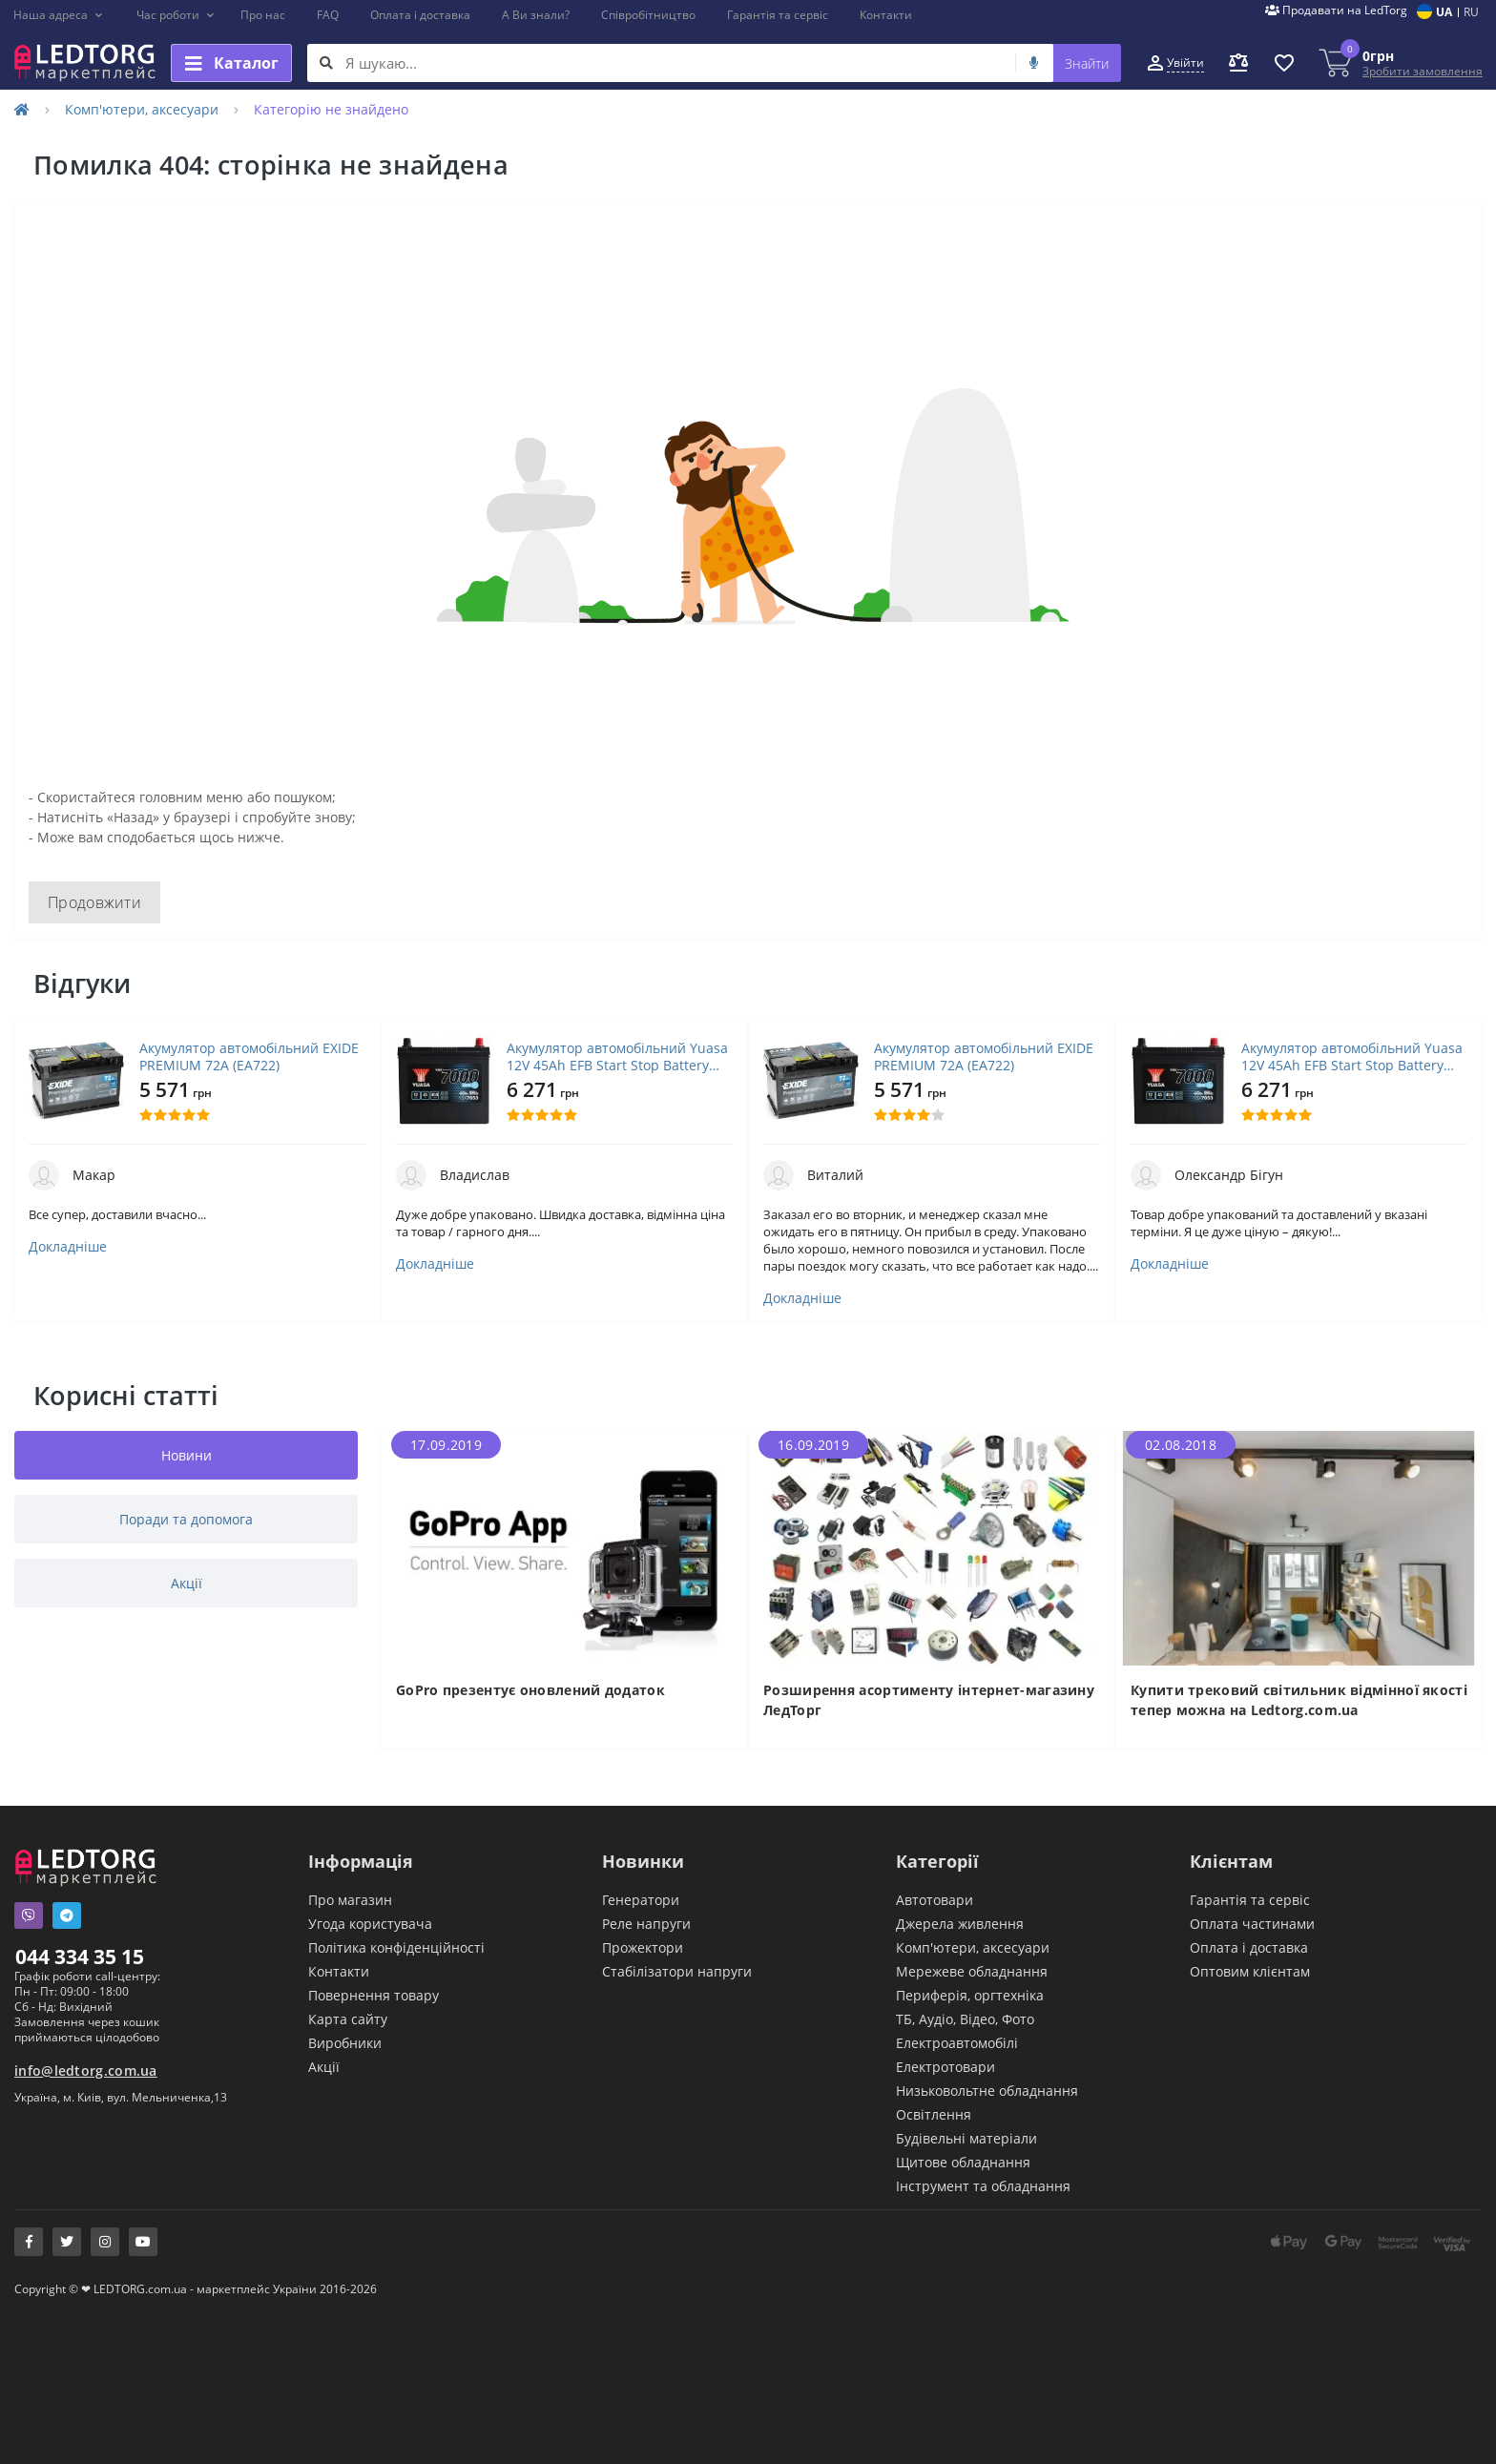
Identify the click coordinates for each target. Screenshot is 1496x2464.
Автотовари (934, 1900)
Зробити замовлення (1422, 71)
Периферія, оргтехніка (970, 1995)
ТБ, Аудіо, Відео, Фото (965, 2019)
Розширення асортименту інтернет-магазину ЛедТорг (928, 1700)
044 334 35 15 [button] (79, 1956)
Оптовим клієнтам (1250, 1971)
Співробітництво (648, 15)
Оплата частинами (1252, 1924)
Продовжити (94, 902)
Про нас (262, 15)
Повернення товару (373, 1995)
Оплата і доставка (420, 15)
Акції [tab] (186, 1583)
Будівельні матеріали (966, 2138)
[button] (58, 15)
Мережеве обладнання (972, 1971)
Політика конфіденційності (396, 1947)
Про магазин (350, 1900)
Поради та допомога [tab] (186, 1519)
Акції (324, 2067)
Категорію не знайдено (331, 109)
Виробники (345, 2043)
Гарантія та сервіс (777, 15)
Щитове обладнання (963, 2162)
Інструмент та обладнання (983, 2186)
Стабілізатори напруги (677, 1971)
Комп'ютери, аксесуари (141, 109)
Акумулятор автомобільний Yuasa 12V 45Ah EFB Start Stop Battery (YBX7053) (617, 1057)
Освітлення (933, 2114)
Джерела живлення (960, 1924)
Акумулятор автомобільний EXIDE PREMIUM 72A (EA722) (249, 1057)
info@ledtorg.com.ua (85, 2070)
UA (1444, 12)
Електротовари (945, 2067)
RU (1471, 12)
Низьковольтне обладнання (987, 2090)
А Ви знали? (536, 15)
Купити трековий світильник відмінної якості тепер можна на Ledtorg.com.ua (1299, 1700)
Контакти (886, 15)
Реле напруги (646, 1924)
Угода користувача (370, 1924)
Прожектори (642, 1947)
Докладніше (68, 1246)
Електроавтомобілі (957, 2043)
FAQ (328, 15)
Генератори (640, 1900)
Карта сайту (347, 2019)
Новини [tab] (186, 1455)
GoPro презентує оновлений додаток (530, 1690)
